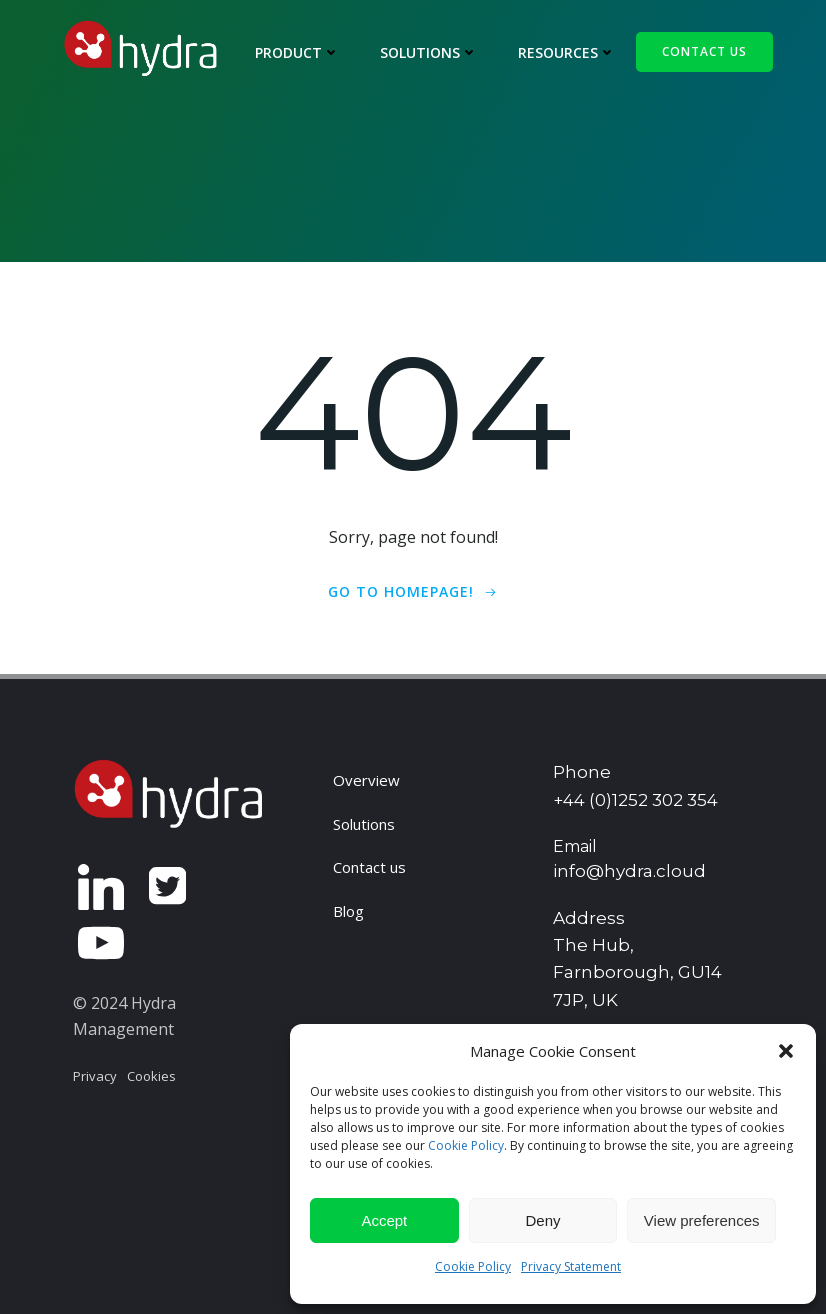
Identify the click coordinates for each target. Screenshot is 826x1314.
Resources (567, 52)
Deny (542, 1220)
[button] (786, 1051)
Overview (366, 780)
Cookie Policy (466, 1145)
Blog (348, 911)
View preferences (702, 1220)
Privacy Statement (571, 1266)
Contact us (369, 867)
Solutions (429, 52)
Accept (384, 1220)
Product (297, 52)
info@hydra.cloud (629, 871)
